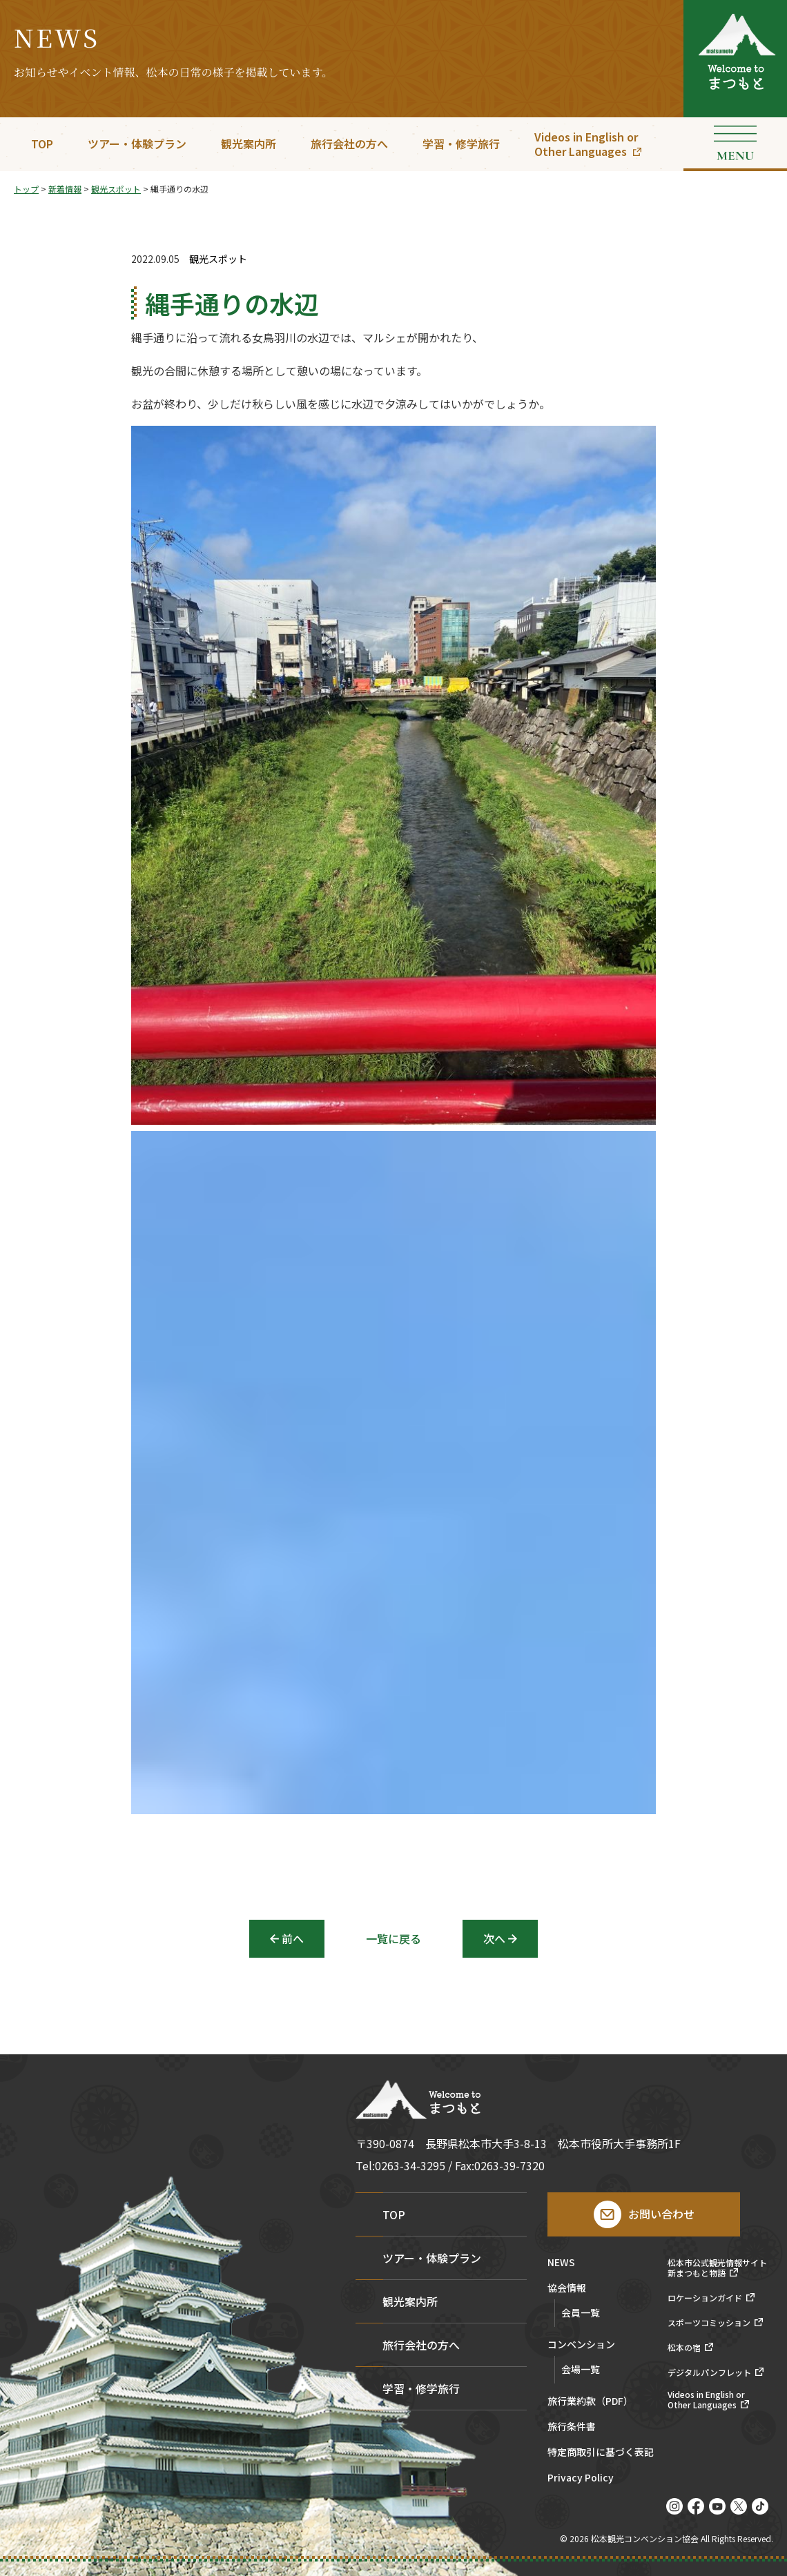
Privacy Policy (580, 2478)
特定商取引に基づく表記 (600, 2453)
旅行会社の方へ (349, 143)
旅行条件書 (571, 2427)
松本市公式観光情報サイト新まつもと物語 (717, 2268)
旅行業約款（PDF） (590, 2402)
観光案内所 (248, 143)
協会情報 (566, 2288)
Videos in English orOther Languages (586, 143)
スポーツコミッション (709, 2322)
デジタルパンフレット (709, 2372)
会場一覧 (580, 2369)
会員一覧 (580, 2312)
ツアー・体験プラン (137, 143)
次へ (494, 1938)
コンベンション (581, 2345)
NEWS (561, 2263)
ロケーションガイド (705, 2297)
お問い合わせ (661, 2213)
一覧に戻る (393, 1938)
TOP (42, 143)
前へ (293, 1938)
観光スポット (218, 259)
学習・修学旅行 (461, 143)
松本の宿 (684, 2347)
